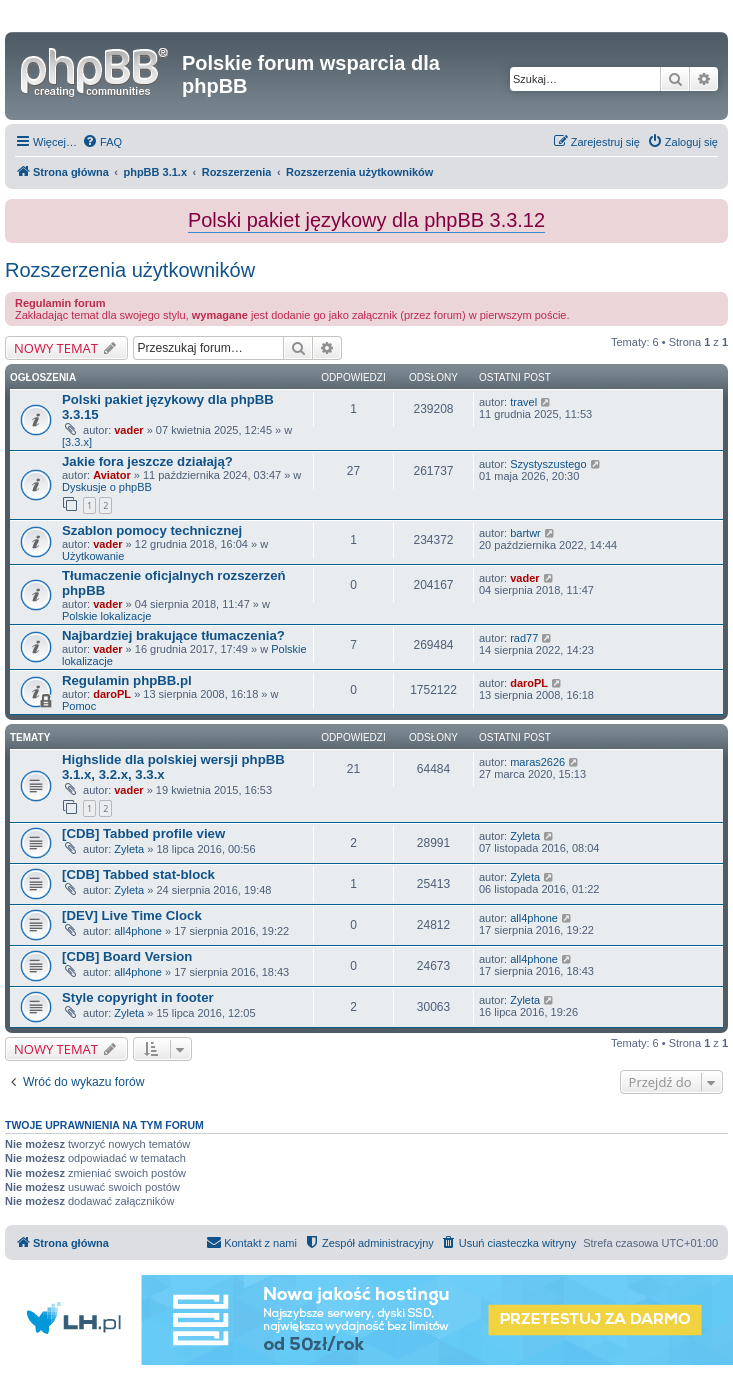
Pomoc (79, 706)
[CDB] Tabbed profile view (143, 833)
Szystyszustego (548, 464)
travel (523, 402)
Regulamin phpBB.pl (127, 680)
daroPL (112, 694)
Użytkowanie (93, 556)
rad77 (524, 638)
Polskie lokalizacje (106, 616)
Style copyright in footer (138, 997)
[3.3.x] (77, 442)
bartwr (525, 533)
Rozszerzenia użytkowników (130, 270)
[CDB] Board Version (127, 956)
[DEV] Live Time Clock (132, 915)
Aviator (112, 475)
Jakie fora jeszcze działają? (147, 461)
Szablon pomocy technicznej (152, 530)
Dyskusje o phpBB (107, 487)
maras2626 (537, 762)
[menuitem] (102, 142)
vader (128, 430)
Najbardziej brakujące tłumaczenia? (173, 635)
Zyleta (129, 849)
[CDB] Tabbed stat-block (138, 874)
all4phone (138, 931)
